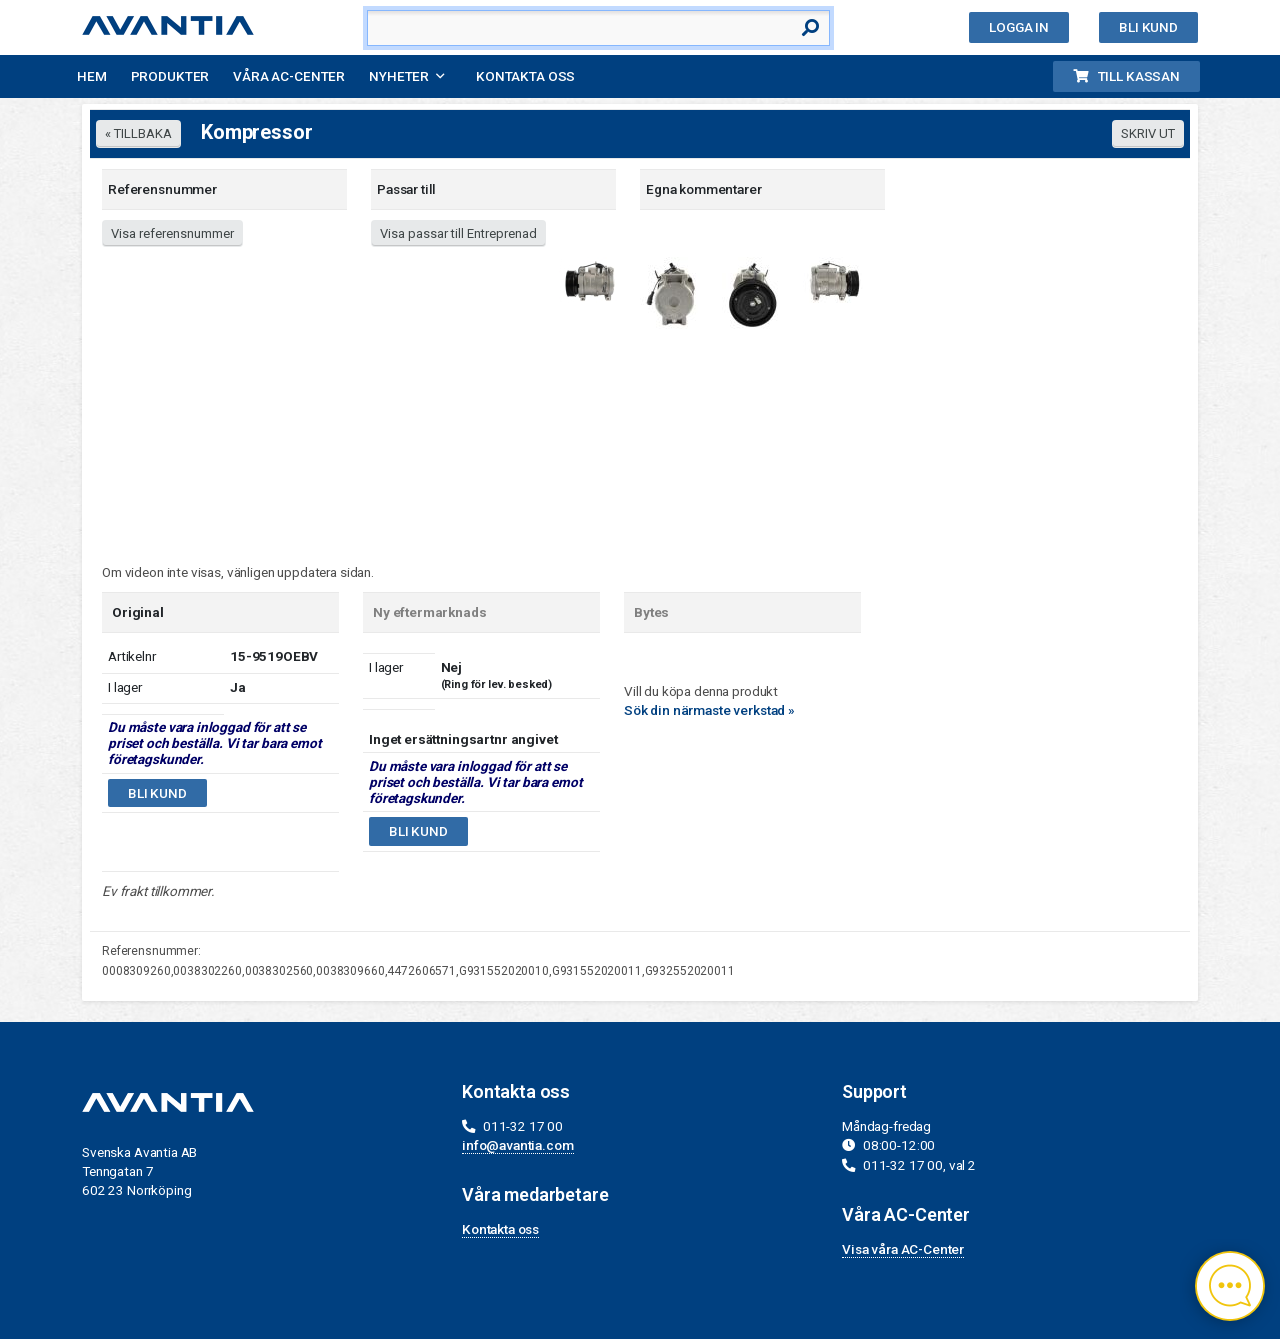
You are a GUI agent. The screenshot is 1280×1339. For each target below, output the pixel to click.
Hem (92, 76)
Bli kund (1148, 27)
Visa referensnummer (172, 233)
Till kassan (1126, 76)
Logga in (1019, 27)
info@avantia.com (518, 1145)
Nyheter (399, 76)
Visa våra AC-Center (903, 1249)
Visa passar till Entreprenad (458, 233)
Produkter (170, 76)
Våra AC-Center (289, 76)
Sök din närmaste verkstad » (709, 710)
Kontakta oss (525, 76)
